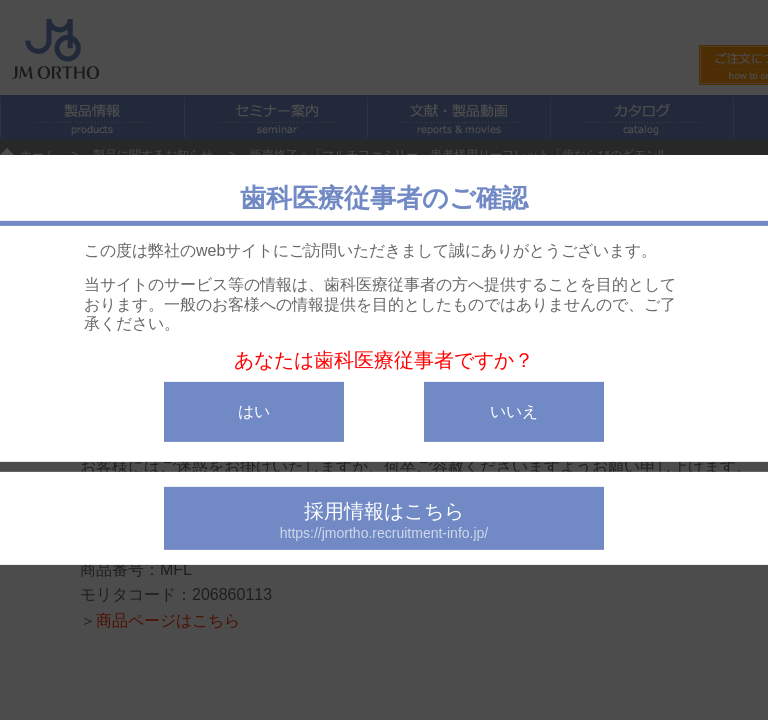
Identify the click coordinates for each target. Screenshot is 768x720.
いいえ (514, 411)
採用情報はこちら (384, 520)
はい (254, 411)
